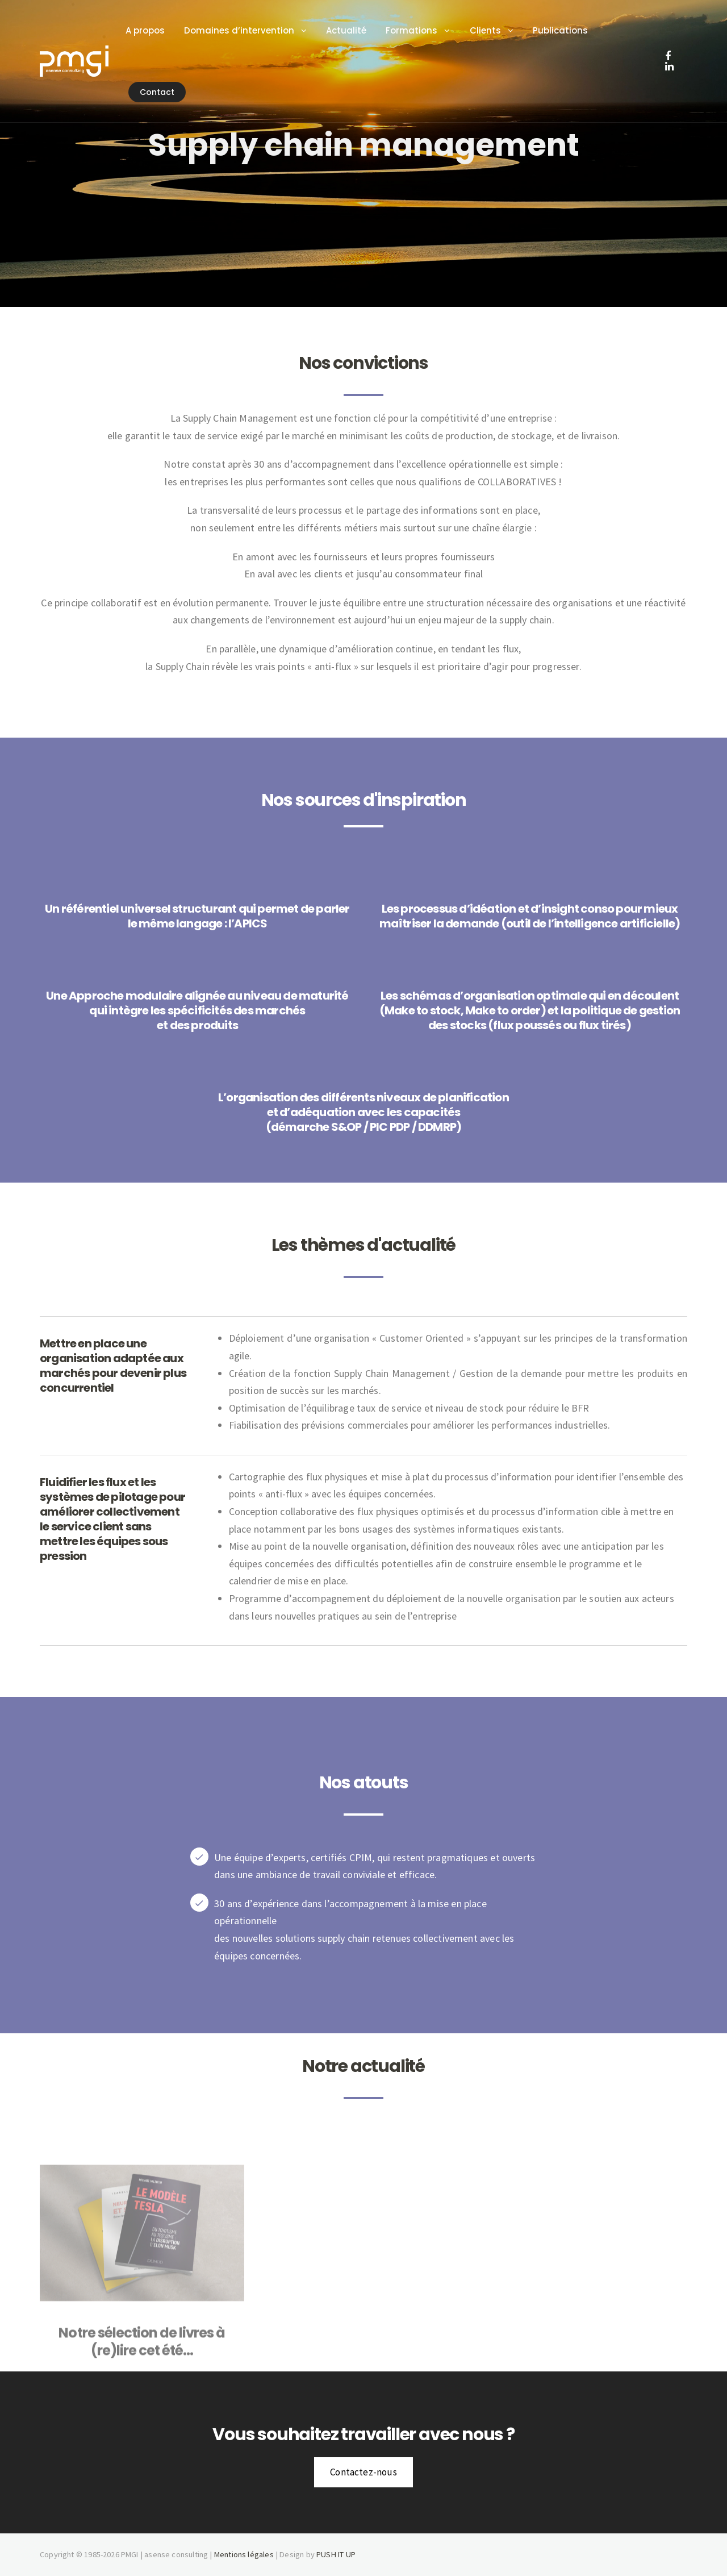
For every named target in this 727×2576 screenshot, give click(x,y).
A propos (150, 30)
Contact (162, 92)
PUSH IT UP (336, 2554)
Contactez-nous (363, 2472)
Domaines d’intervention (245, 30)
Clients (490, 30)
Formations (417, 30)
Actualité (352, 30)
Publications (565, 30)
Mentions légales (244, 2554)
